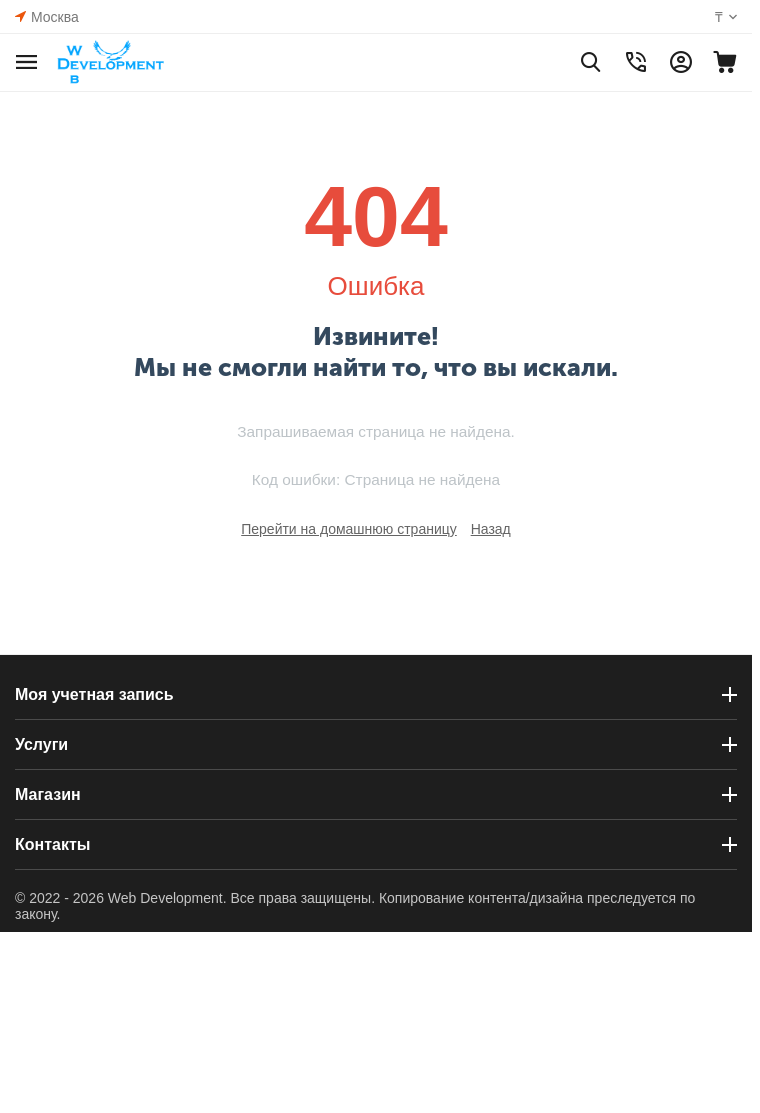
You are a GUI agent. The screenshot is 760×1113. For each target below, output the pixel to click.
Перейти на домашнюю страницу (349, 529)
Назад (491, 529)
